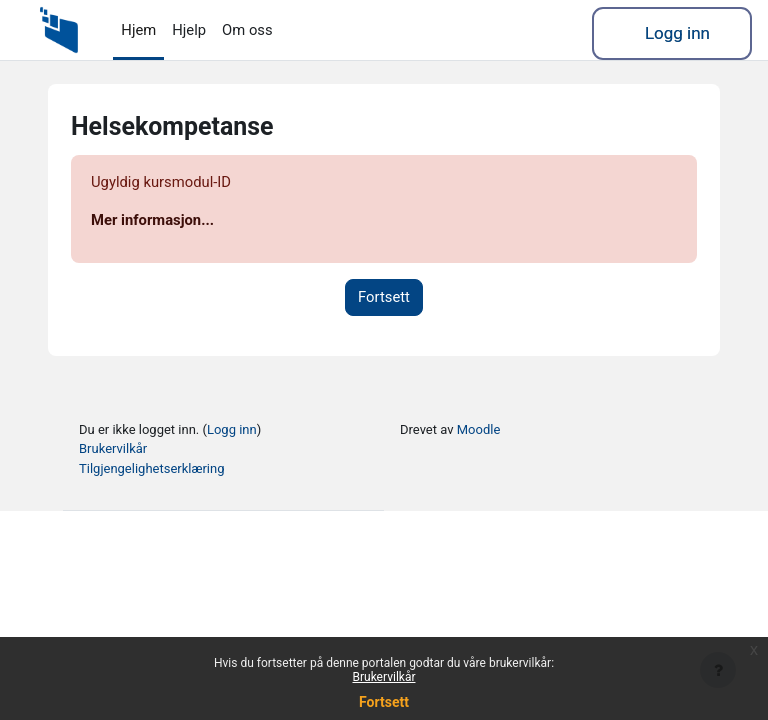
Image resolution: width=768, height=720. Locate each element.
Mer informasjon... (152, 220)
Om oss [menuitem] (247, 30)
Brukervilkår (113, 448)
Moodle (479, 429)
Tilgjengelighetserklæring (151, 468)
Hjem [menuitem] (138, 30)
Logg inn (677, 33)
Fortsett (384, 297)
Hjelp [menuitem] (189, 30)
